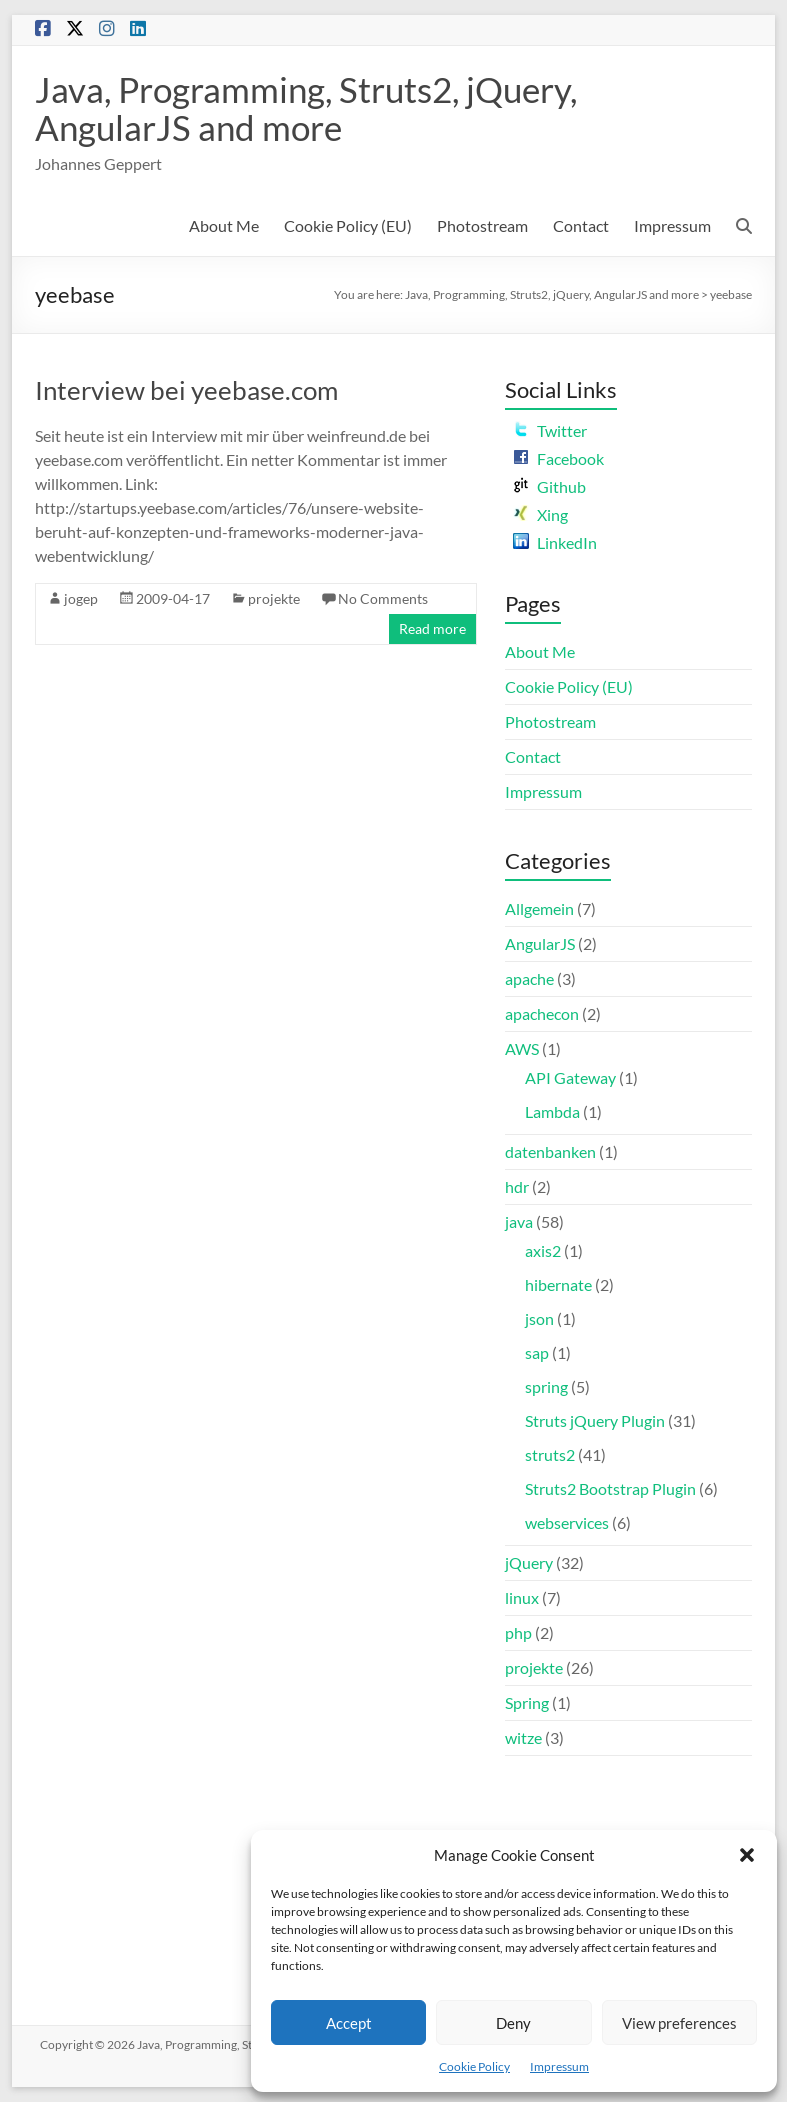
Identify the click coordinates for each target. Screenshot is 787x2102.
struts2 (550, 1454)
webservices (567, 1522)
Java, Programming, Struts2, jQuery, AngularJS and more (315, 108)
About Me (224, 225)
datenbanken (550, 1151)
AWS (522, 1048)
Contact (581, 225)
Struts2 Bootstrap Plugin (610, 1488)
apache (529, 978)
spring (546, 1386)
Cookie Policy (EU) (348, 225)
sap (537, 1352)
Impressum (559, 2066)
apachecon (542, 1013)
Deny (513, 2023)
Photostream (482, 225)
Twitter (550, 430)
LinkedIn (555, 542)
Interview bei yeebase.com (186, 390)
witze (523, 1737)
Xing (540, 514)
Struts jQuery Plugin (595, 1420)
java (519, 1221)
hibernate (558, 1284)
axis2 (543, 1250)
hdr (517, 1186)
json (539, 1318)
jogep (81, 598)
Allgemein (539, 908)
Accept (349, 2023)
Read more (432, 628)
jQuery (529, 1562)
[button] (747, 1855)
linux (522, 1597)
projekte (274, 598)
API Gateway (570, 1077)
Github (549, 486)
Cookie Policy (474, 2066)
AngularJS (540, 943)
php (518, 1632)
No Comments (383, 598)
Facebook (558, 458)
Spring (527, 1702)
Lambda (552, 1111)
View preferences (679, 2023)
